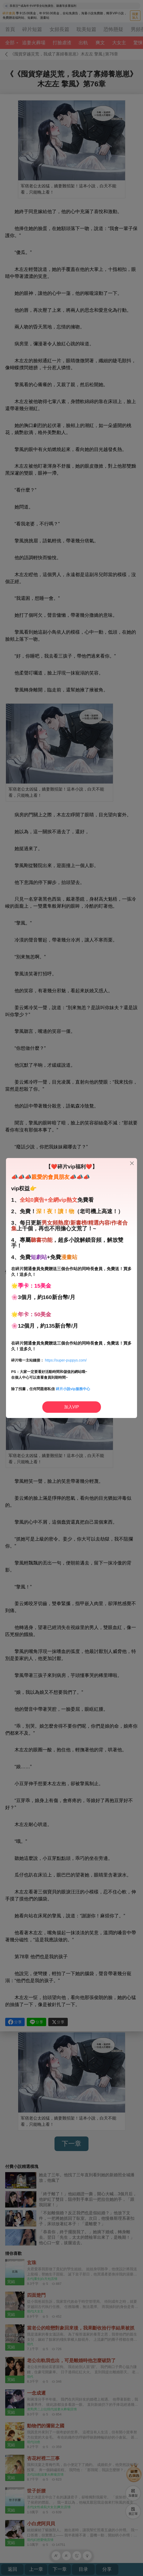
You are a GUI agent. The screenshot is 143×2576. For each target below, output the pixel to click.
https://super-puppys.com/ (66, 1360)
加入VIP (71, 1407)
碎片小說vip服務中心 (73, 1389)
